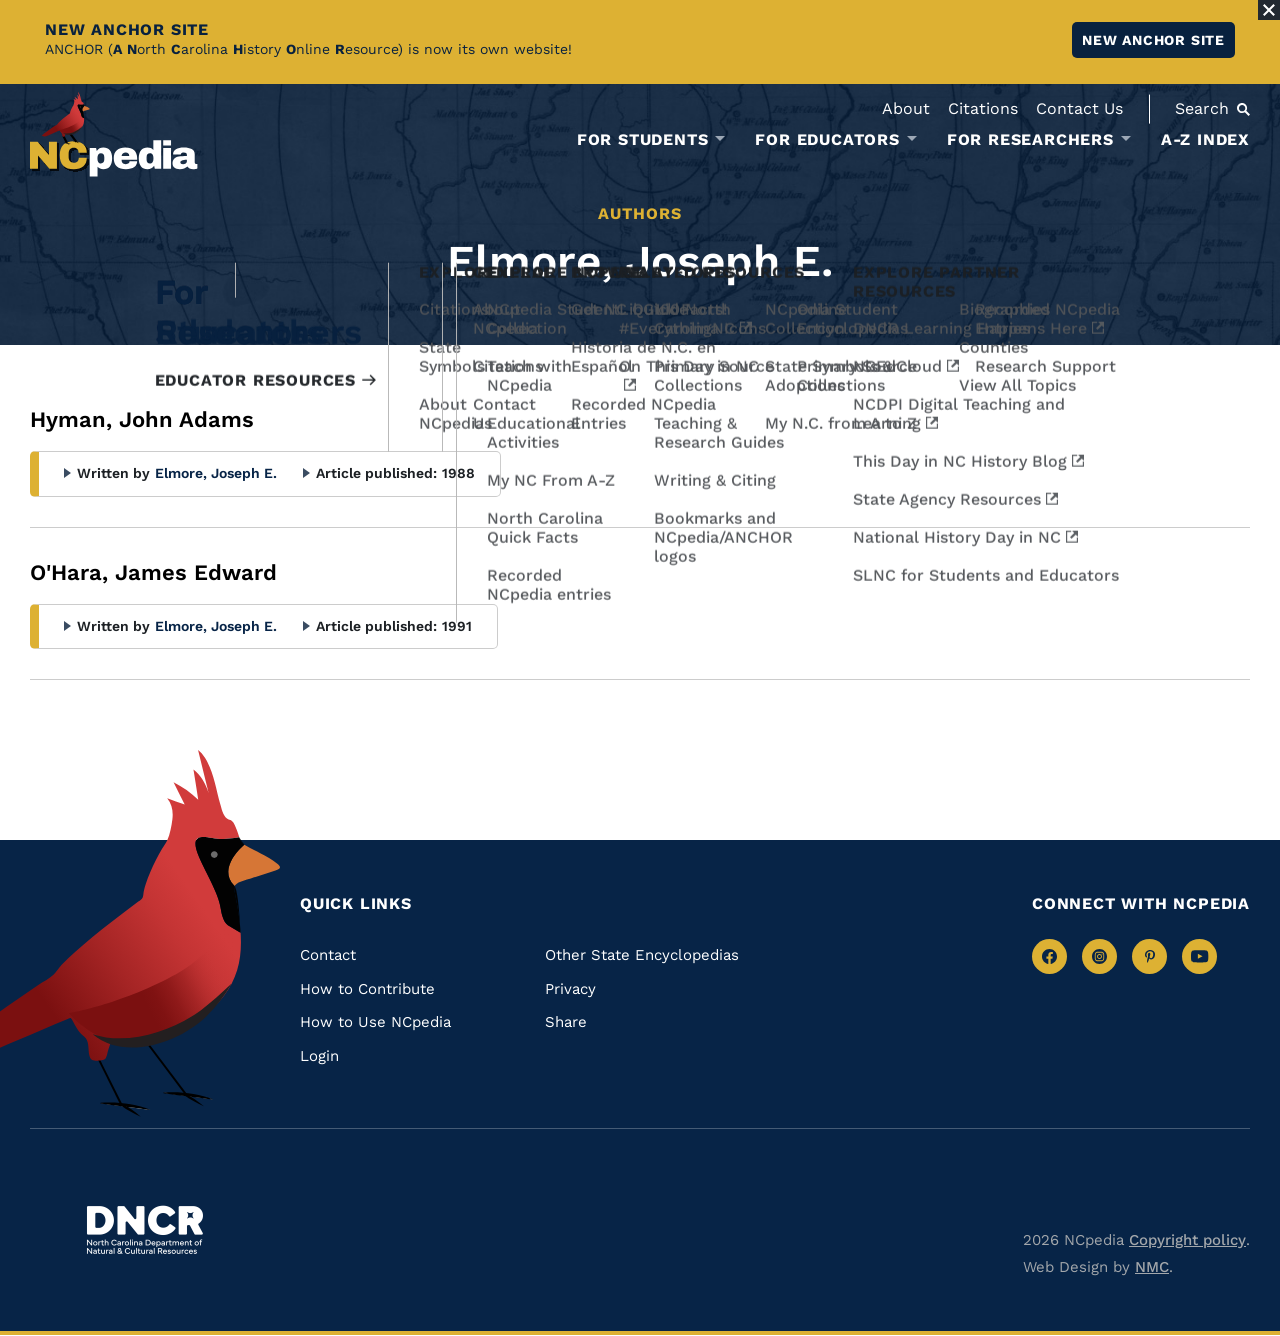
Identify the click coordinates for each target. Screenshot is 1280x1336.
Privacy (570, 989)
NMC (1152, 1267)
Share (566, 1022)
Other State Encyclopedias (642, 955)
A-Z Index (1205, 139)
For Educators (827, 140)
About (906, 108)
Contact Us (1079, 108)
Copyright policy (1187, 1240)
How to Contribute (367, 989)
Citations (983, 108)
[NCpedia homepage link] (114, 134)
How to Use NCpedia (375, 1022)
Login (319, 1056)
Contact (328, 955)
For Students (643, 140)
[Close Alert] (1269, 10)
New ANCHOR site (1153, 40)
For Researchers (1030, 140)
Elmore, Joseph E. (216, 473)
